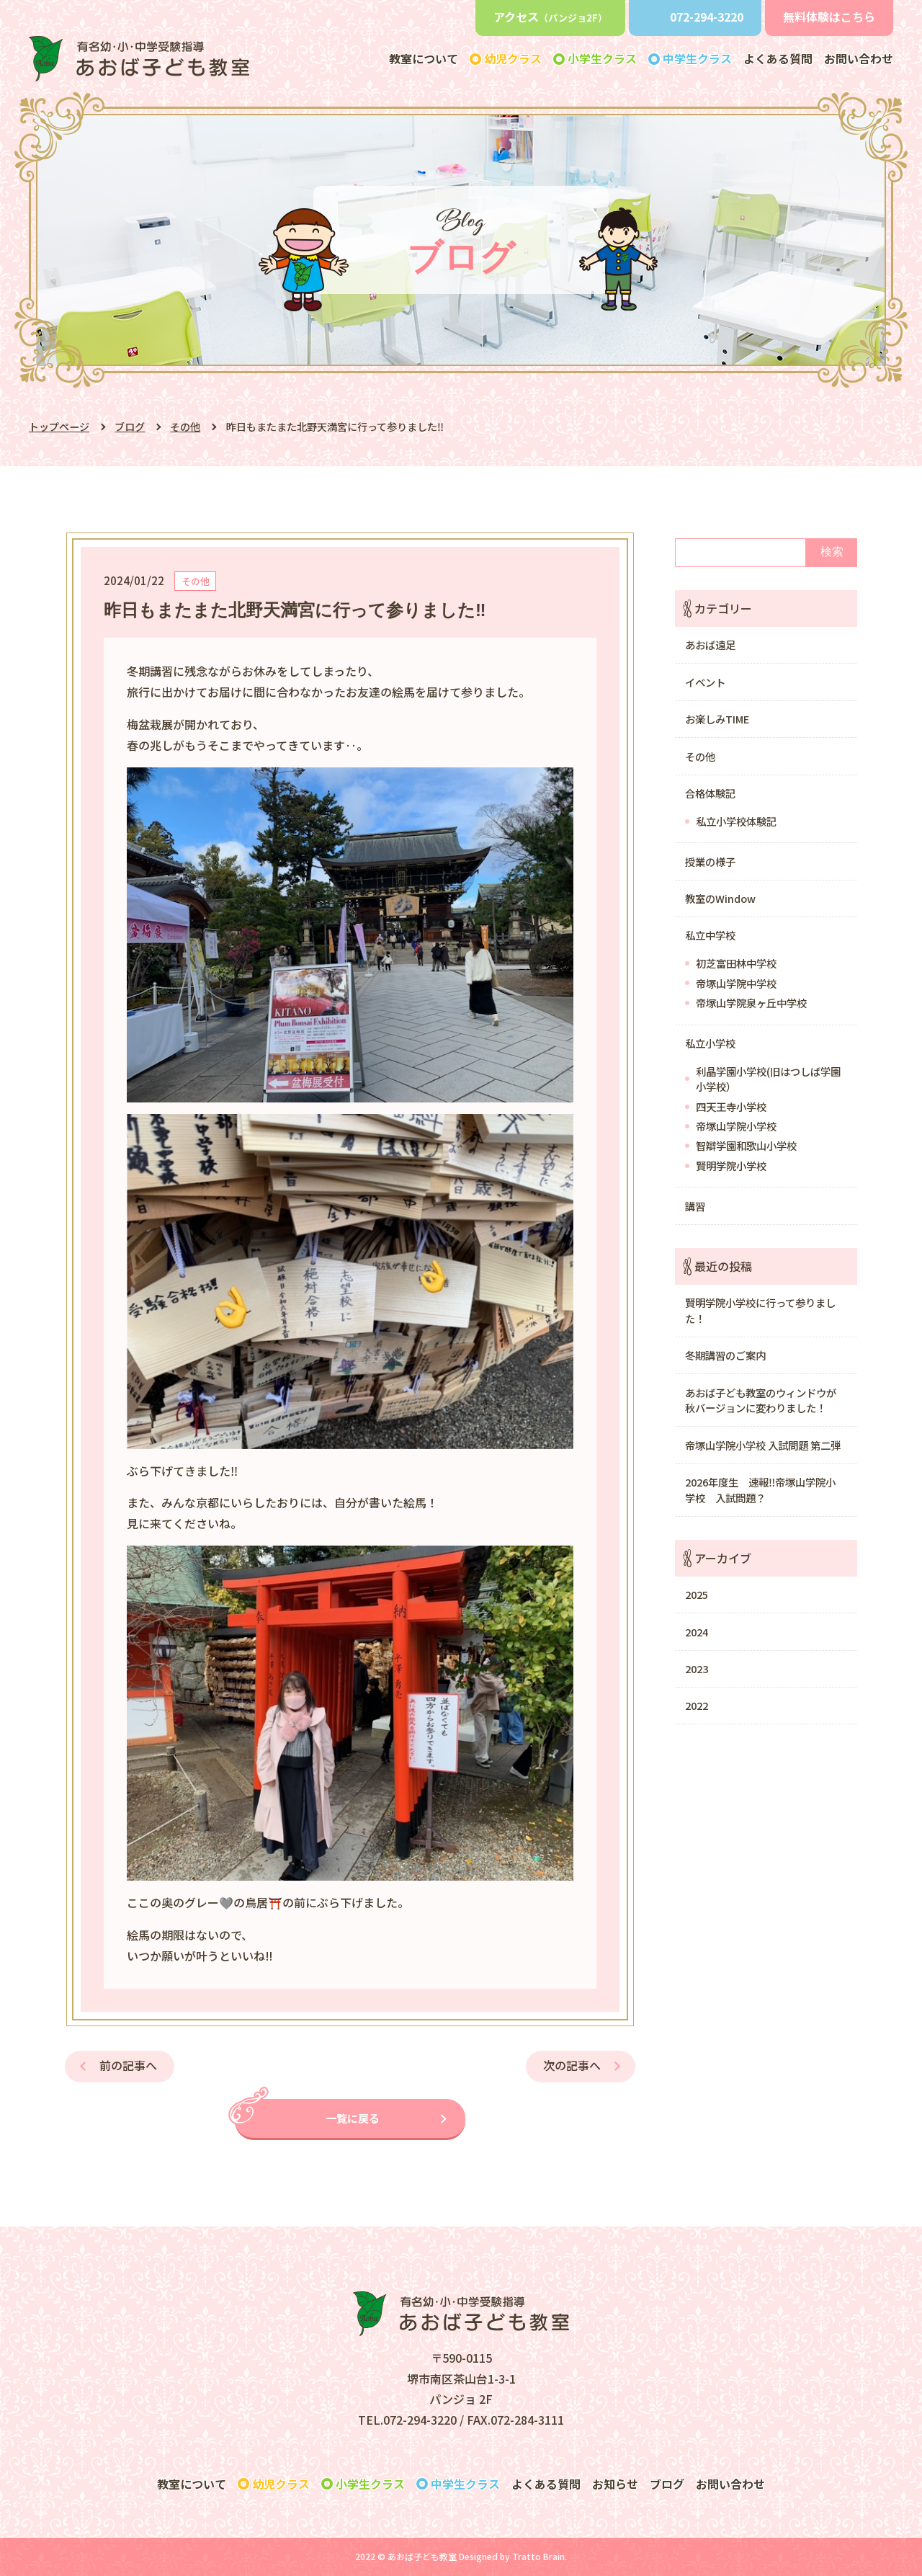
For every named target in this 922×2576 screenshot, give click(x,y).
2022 (696, 1705)
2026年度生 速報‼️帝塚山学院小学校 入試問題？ (760, 1489)
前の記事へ (128, 2065)
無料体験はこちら (829, 16)
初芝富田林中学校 (736, 963)
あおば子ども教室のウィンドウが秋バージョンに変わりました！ (760, 1400)
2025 (696, 1594)
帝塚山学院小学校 (736, 1125)
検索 (831, 551)
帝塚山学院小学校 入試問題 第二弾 (763, 1445)
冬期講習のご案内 (725, 1355)
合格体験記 (710, 793)
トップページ (59, 426)
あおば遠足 (710, 644)
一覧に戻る (353, 2118)
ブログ (130, 426)
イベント (705, 682)
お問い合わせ (858, 58)
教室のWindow (720, 898)
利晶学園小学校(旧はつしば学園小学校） (768, 1079)
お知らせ (615, 2483)
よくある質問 (778, 58)
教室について (423, 58)
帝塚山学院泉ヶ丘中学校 (751, 1002)
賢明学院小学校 (731, 1165)
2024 (696, 1631)
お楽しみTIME (717, 718)
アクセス (550, 16)
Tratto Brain (538, 2556)
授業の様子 (710, 861)
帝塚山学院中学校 (736, 983)
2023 (696, 1668)
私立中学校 (710, 934)
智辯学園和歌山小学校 (746, 1145)
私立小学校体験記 (736, 821)
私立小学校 (710, 1043)
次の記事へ (572, 2065)
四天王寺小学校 (731, 1106)
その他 (185, 426)
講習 (695, 1205)
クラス (281, 2483)
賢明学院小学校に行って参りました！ (760, 1310)
